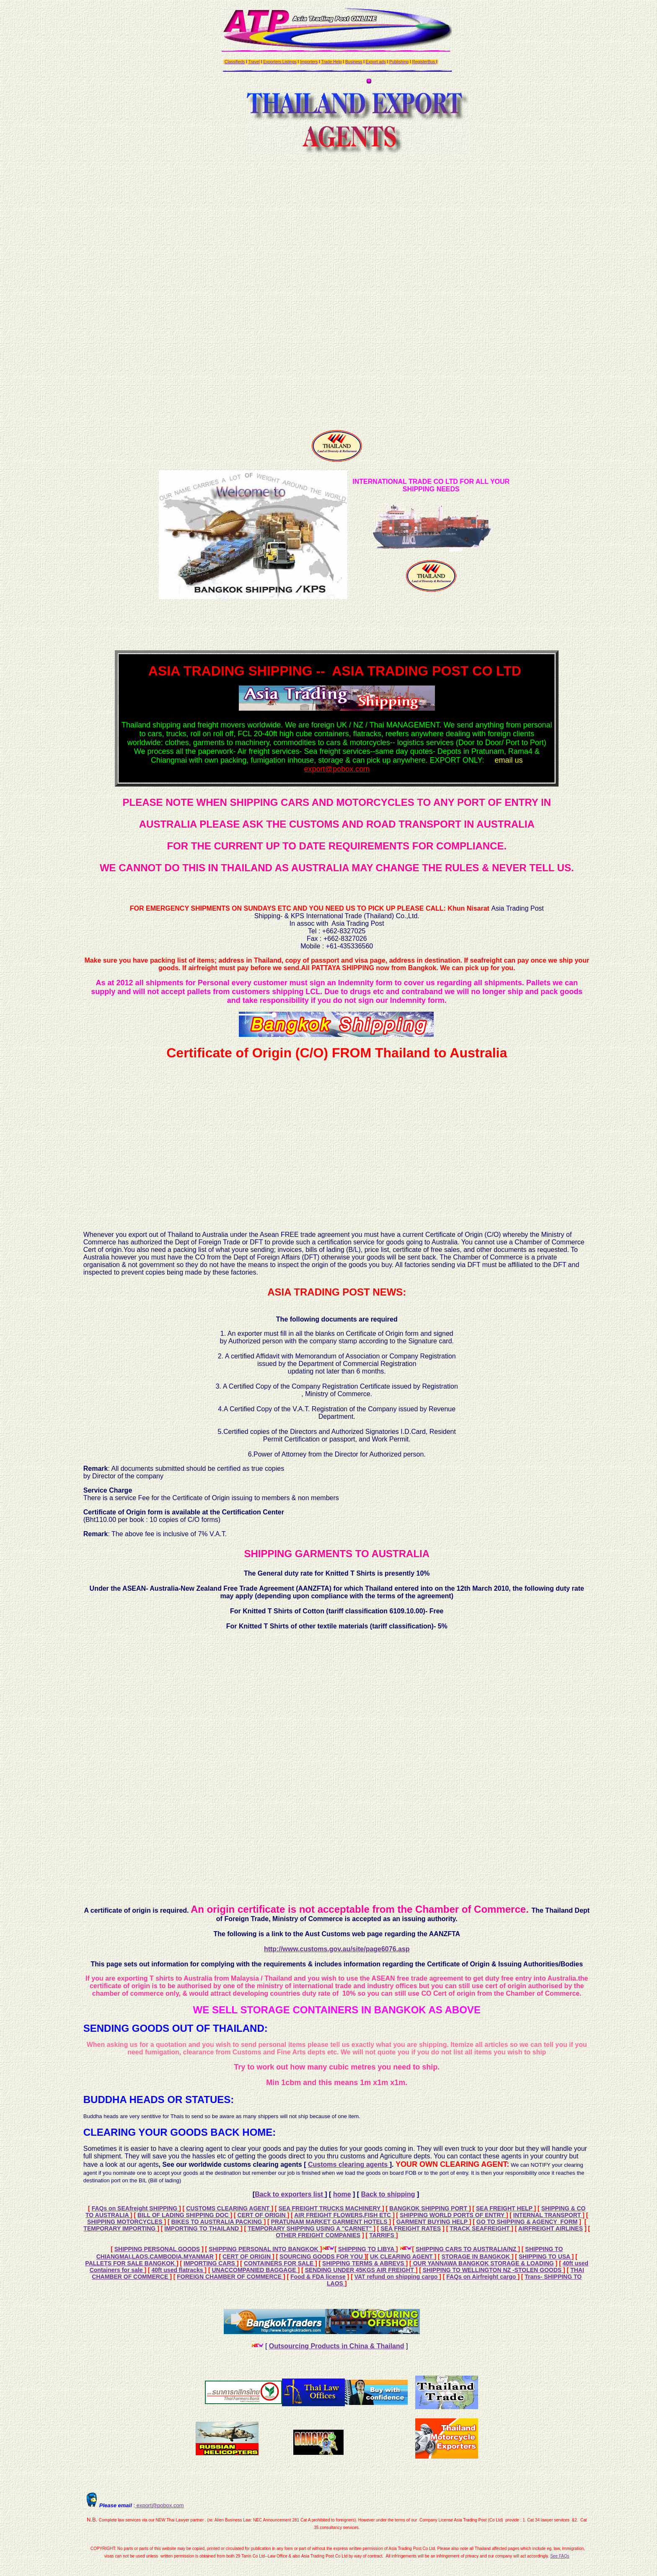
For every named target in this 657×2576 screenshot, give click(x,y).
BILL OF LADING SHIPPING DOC (183, 2215)
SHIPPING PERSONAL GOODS (157, 2249)
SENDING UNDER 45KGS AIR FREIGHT (360, 2270)
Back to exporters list (290, 2194)
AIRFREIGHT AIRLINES (550, 2228)
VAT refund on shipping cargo (396, 2276)
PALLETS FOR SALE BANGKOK (130, 2263)
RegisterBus (424, 62)
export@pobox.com (159, 2505)
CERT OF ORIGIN (262, 2215)
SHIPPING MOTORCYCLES (125, 2221)
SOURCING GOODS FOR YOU (322, 2256)
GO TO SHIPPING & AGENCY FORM (527, 2221)
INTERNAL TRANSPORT (547, 2215)
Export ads (376, 62)
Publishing (399, 62)
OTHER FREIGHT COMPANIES (318, 2235)
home (342, 2194)
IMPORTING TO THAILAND (202, 2228)
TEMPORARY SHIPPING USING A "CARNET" (310, 2228)
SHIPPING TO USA (545, 2256)
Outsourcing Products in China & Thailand (336, 2346)
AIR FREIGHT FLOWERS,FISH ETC (343, 2215)
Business (353, 62)
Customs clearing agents (349, 2164)
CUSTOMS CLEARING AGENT (228, 2208)
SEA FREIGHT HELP (505, 2208)
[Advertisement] (336, 289)
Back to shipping (388, 2194)
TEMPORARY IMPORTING (120, 2228)
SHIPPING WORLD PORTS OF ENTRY (453, 2215)
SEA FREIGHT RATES (410, 2228)
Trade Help (331, 62)
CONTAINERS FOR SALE (279, 2263)
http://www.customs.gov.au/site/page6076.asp (337, 1949)
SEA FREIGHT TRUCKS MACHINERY (330, 2208)
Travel (254, 62)
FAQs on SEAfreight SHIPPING (135, 2208)
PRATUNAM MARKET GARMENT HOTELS (330, 2221)
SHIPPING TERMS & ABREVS (364, 2263)
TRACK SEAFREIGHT (480, 2228)
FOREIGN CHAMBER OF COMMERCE (230, 2276)
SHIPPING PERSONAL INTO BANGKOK (264, 2249)
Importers (309, 62)
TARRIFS (382, 2235)
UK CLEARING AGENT (402, 2256)
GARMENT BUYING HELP (432, 2221)
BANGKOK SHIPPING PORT (429, 2208)
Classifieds (235, 62)
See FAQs (559, 2556)
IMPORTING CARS (210, 2263)
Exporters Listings (279, 62)
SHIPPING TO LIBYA (367, 2249)
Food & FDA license (318, 2276)
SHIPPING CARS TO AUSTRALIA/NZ (467, 2249)
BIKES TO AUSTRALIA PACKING (217, 2221)
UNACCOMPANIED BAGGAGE (254, 2270)
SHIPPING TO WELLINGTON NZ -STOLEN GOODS (493, 2270)
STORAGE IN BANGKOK (477, 2256)
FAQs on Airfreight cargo (481, 2276)
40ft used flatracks (178, 2270)
